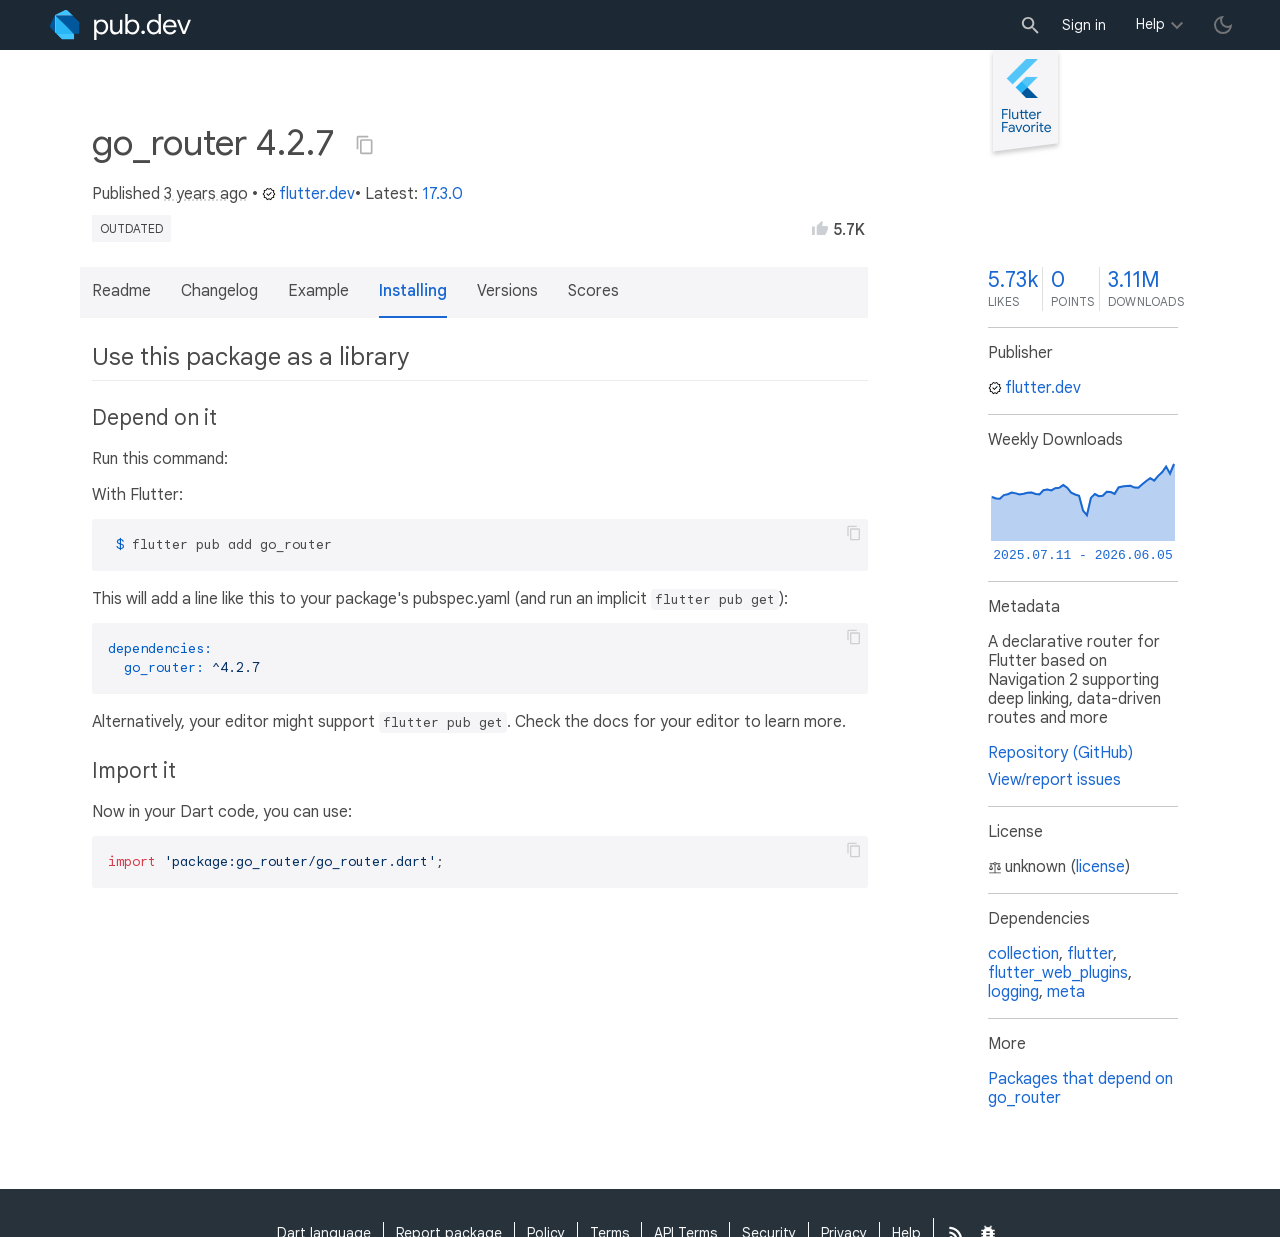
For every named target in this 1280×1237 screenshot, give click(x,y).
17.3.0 (442, 194)
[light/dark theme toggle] (1223, 25)
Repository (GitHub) (1060, 753)
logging (1013, 992)
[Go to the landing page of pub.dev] (120, 25)
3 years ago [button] (206, 194)
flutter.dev (308, 194)
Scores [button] (593, 291)
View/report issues (1054, 780)
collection (1023, 954)
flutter (1090, 954)
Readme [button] (121, 291)
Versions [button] (507, 291)
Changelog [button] (219, 291)
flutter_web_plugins (1058, 973)
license (1100, 867)
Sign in (1084, 25)
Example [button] (318, 291)
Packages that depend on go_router (1080, 1088)
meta (1066, 992)
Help (1150, 24)
